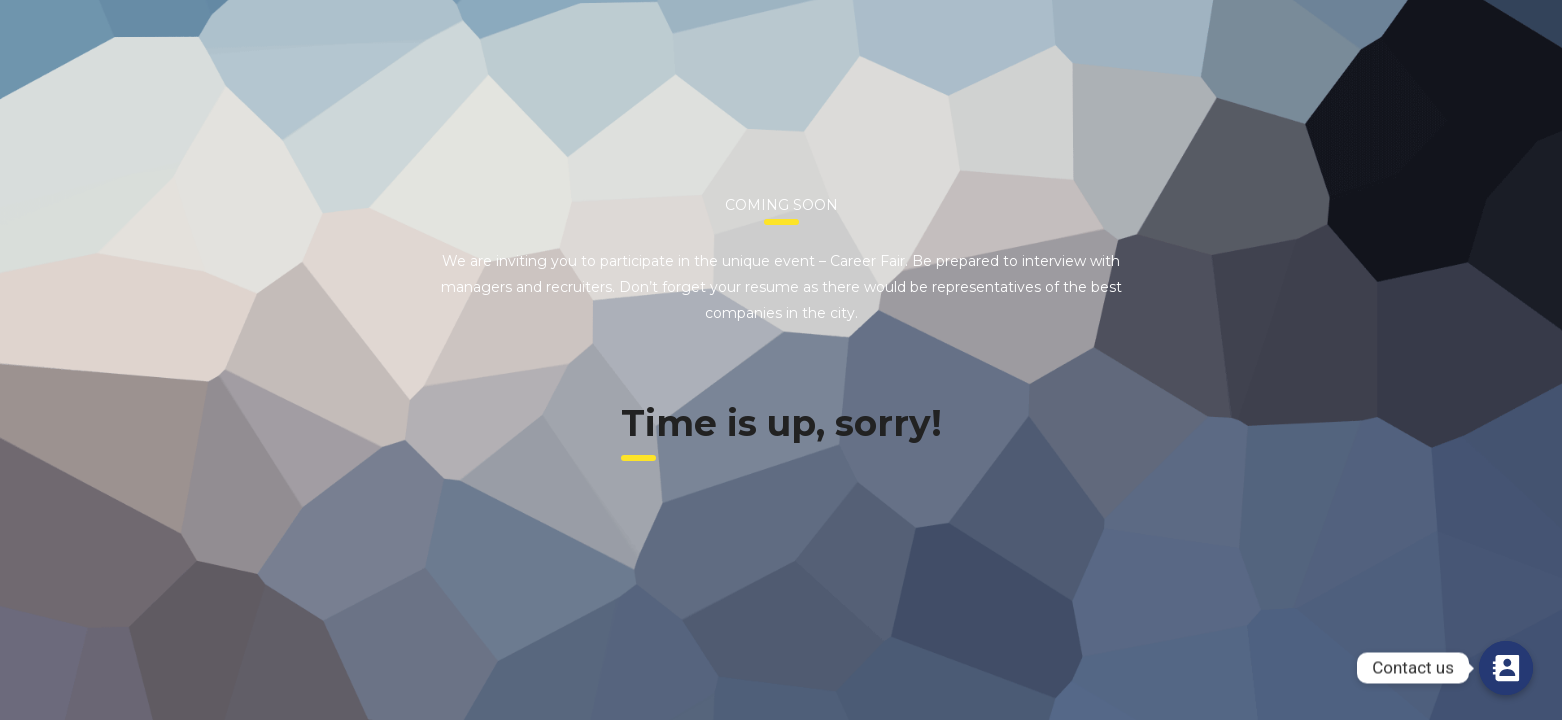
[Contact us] (1506, 668)
